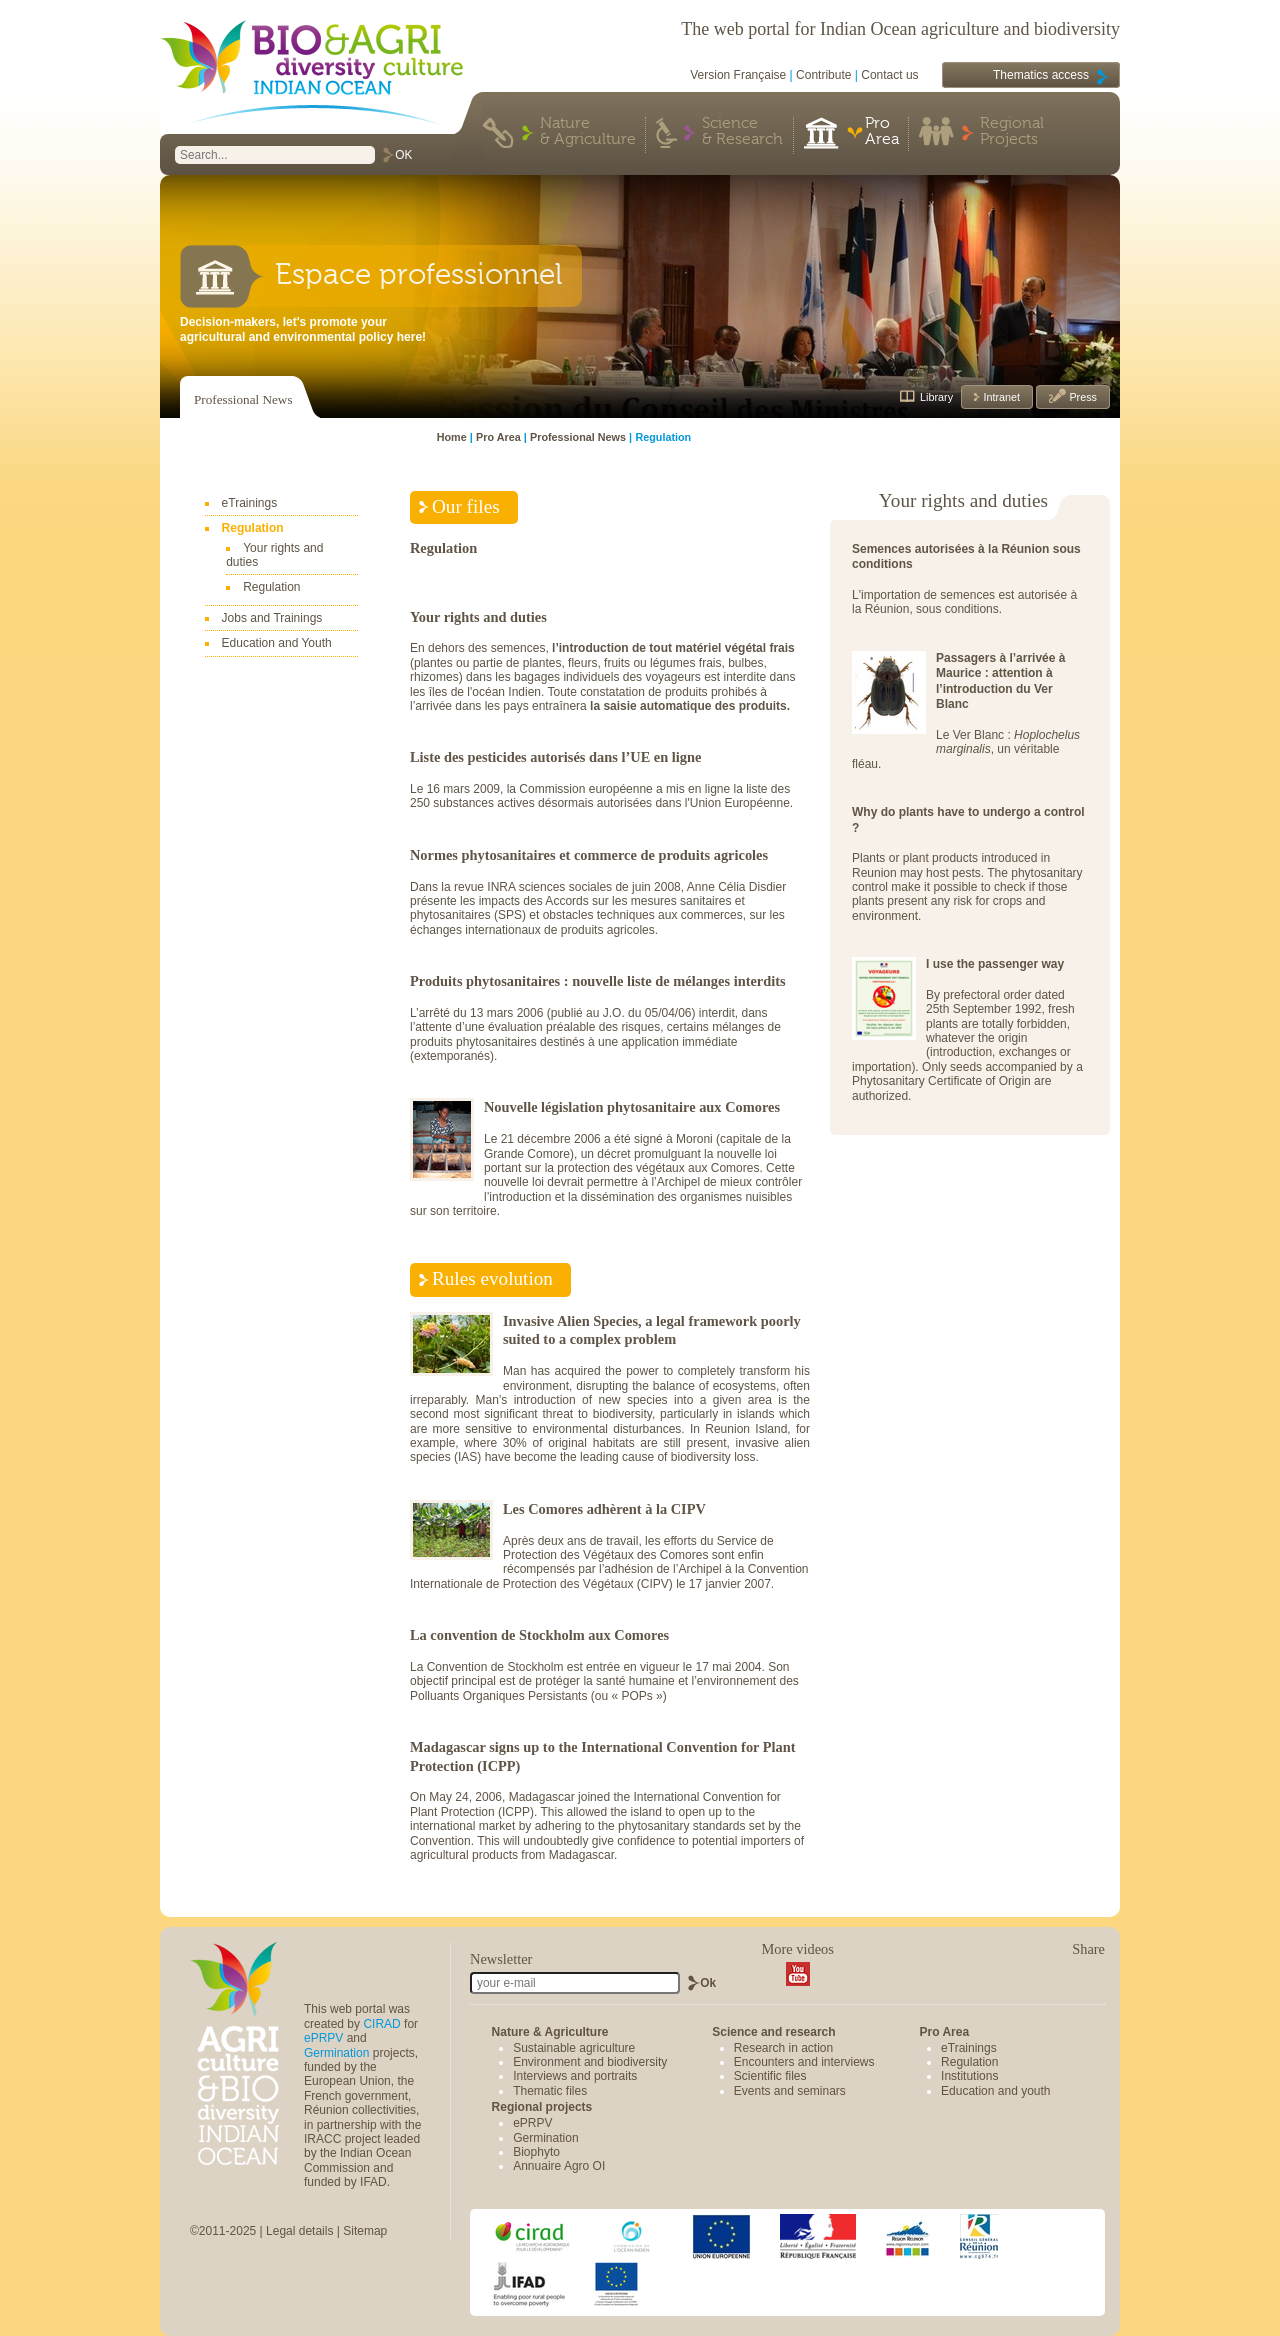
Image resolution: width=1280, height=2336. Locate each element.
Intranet (1000, 397)
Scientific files (770, 2076)
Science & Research (742, 132)
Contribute (823, 75)
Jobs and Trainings (272, 618)
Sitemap (365, 2231)
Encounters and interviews (804, 2062)
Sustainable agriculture (574, 2048)
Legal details (299, 2231)
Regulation (253, 528)
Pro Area (882, 132)
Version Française (738, 75)
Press (1081, 397)
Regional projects (542, 2107)
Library (936, 397)
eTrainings (250, 503)
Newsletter (501, 1959)
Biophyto (536, 2152)
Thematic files (550, 2091)
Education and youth (995, 2091)
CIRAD (381, 2024)
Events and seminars (790, 2091)
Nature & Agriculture (588, 132)
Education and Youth (277, 643)
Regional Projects (1012, 132)
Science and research (773, 2032)
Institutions (969, 2076)
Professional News (243, 399)
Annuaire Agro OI (559, 2166)
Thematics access (1041, 75)
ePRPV (323, 2038)
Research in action (783, 2048)
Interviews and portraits (575, 2076)
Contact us (889, 75)
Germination (336, 2053)
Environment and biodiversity (590, 2062)
